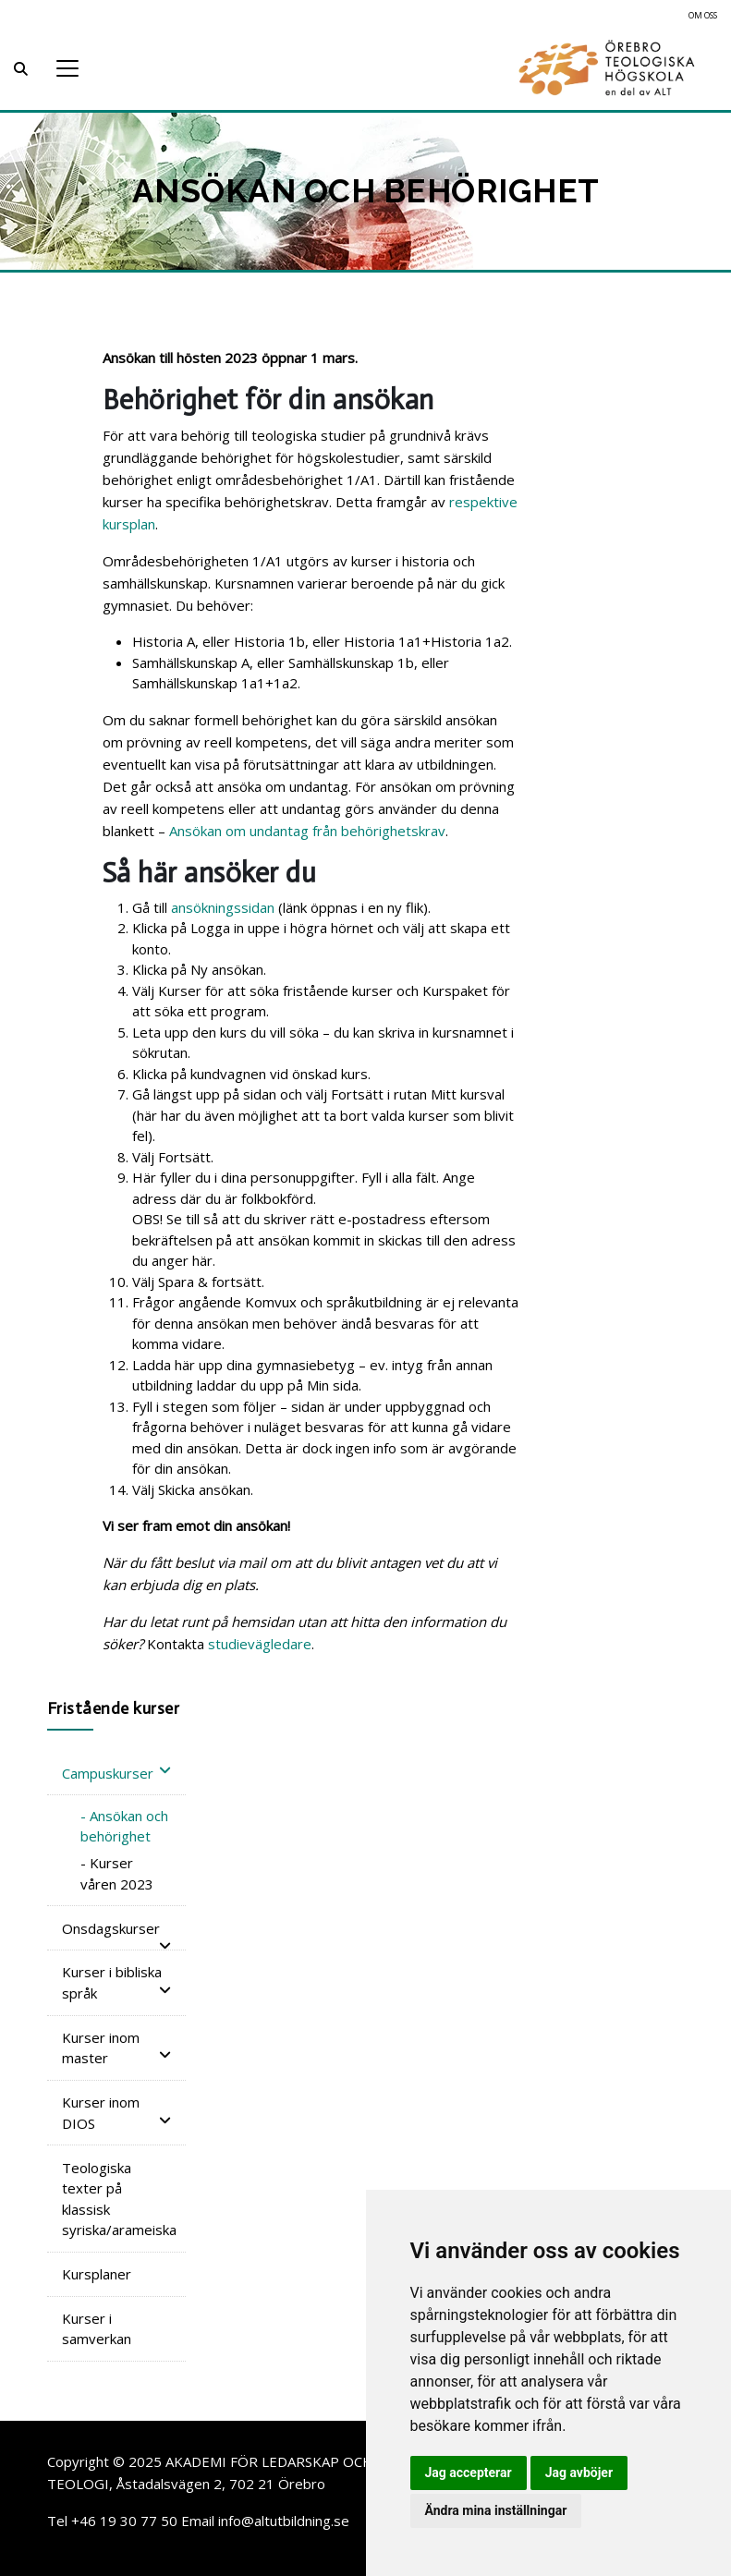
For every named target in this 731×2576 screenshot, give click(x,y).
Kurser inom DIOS (116, 2112)
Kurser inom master (116, 2048)
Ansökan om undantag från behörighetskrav (307, 830)
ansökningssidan (222, 907)
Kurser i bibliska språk (116, 1982)
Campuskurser (116, 1772)
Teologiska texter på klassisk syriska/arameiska (119, 2199)
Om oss (702, 15)
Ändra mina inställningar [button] (496, 2510)
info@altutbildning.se (283, 2520)
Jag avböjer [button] (579, 2472)
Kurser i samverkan (96, 2329)
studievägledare (259, 1643)
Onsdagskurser (116, 1930)
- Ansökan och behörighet (124, 1826)
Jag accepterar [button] (468, 2472)
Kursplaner (96, 2274)
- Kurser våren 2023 (116, 1873)
